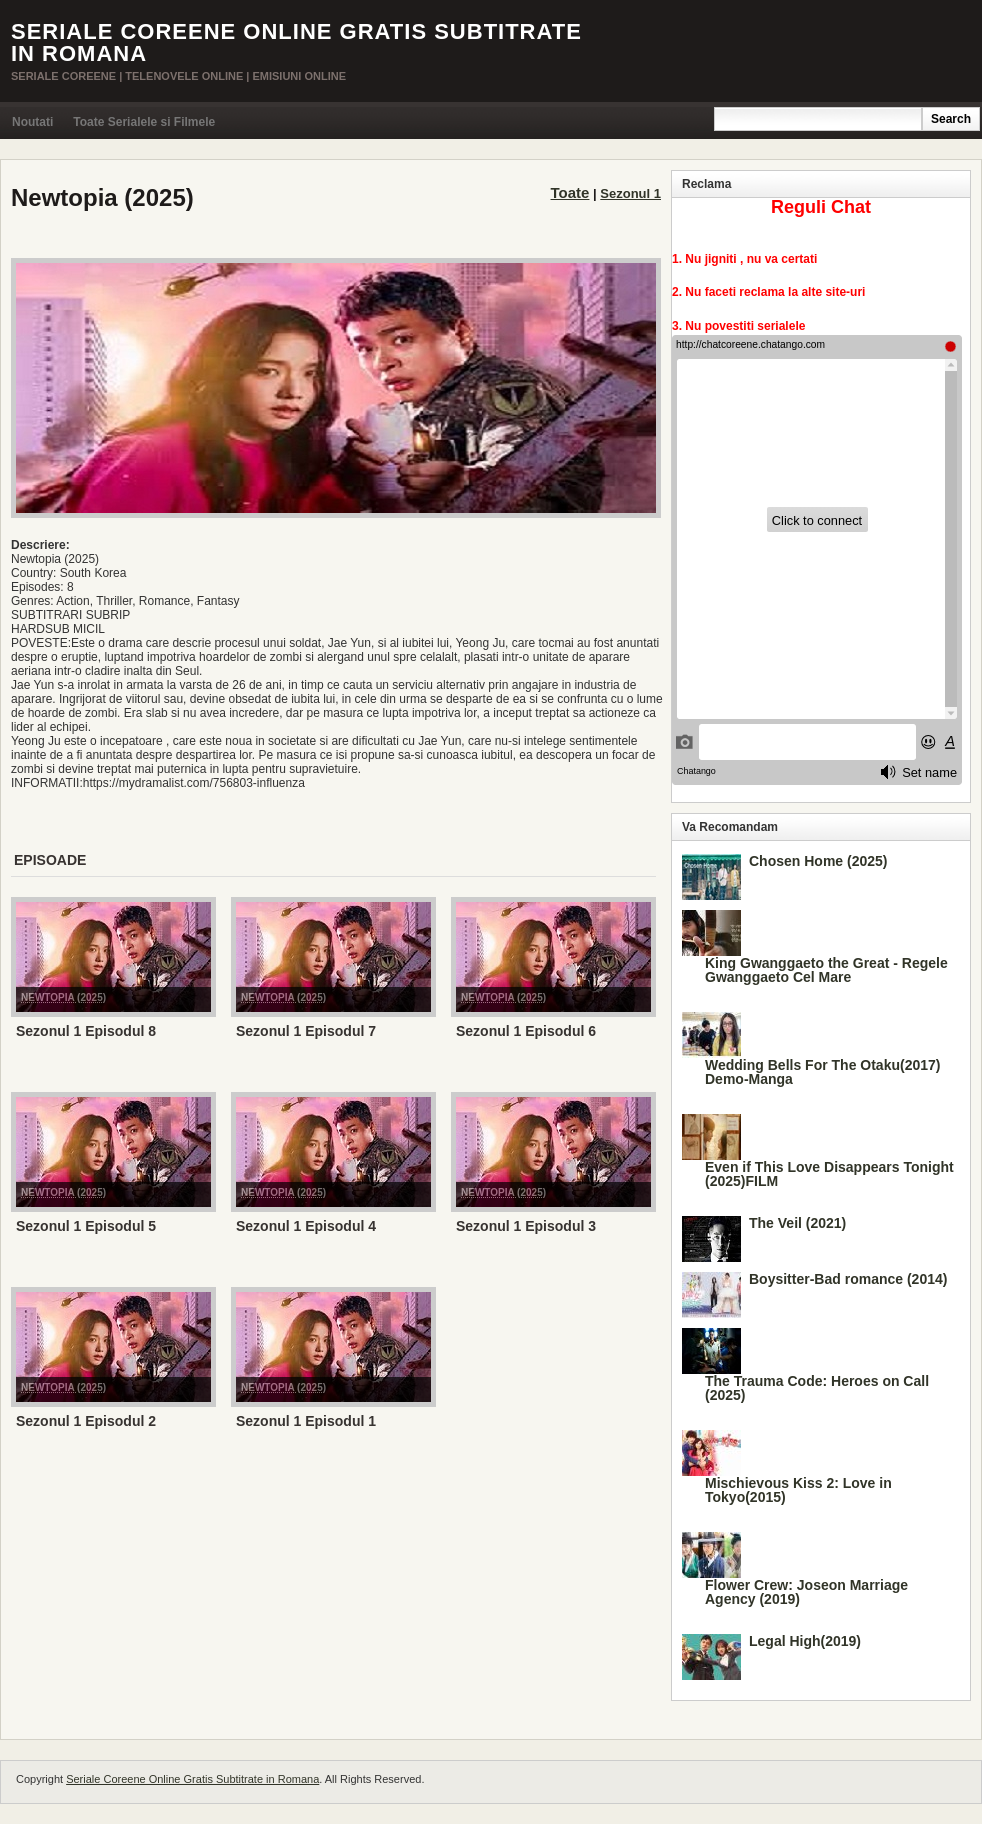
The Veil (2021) (797, 1223)
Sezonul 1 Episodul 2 (86, 1421)
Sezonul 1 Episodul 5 (86, 1226)
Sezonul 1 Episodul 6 (526, 1031)
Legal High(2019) (805, 1641)
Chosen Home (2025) (818, 861)
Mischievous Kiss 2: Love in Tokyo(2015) (798, 1490)
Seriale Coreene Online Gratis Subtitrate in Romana (296, 42)
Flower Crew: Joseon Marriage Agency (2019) (806, 1592)
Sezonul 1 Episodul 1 (306, 1421)
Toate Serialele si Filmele (144, 122)
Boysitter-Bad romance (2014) (848, 1279)
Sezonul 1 (630, 193)
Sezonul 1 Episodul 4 (306, 1226)
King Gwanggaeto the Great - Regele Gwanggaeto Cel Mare (826, 970)
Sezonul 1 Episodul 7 (306, 1031)
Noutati (32, 122)
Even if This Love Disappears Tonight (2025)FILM (829, 1174)
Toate (570, 192)
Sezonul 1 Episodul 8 (86, 1031)
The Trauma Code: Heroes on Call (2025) (817, 1388)
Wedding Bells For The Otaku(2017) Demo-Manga (822, 1072)
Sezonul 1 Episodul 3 (526, 1226)
